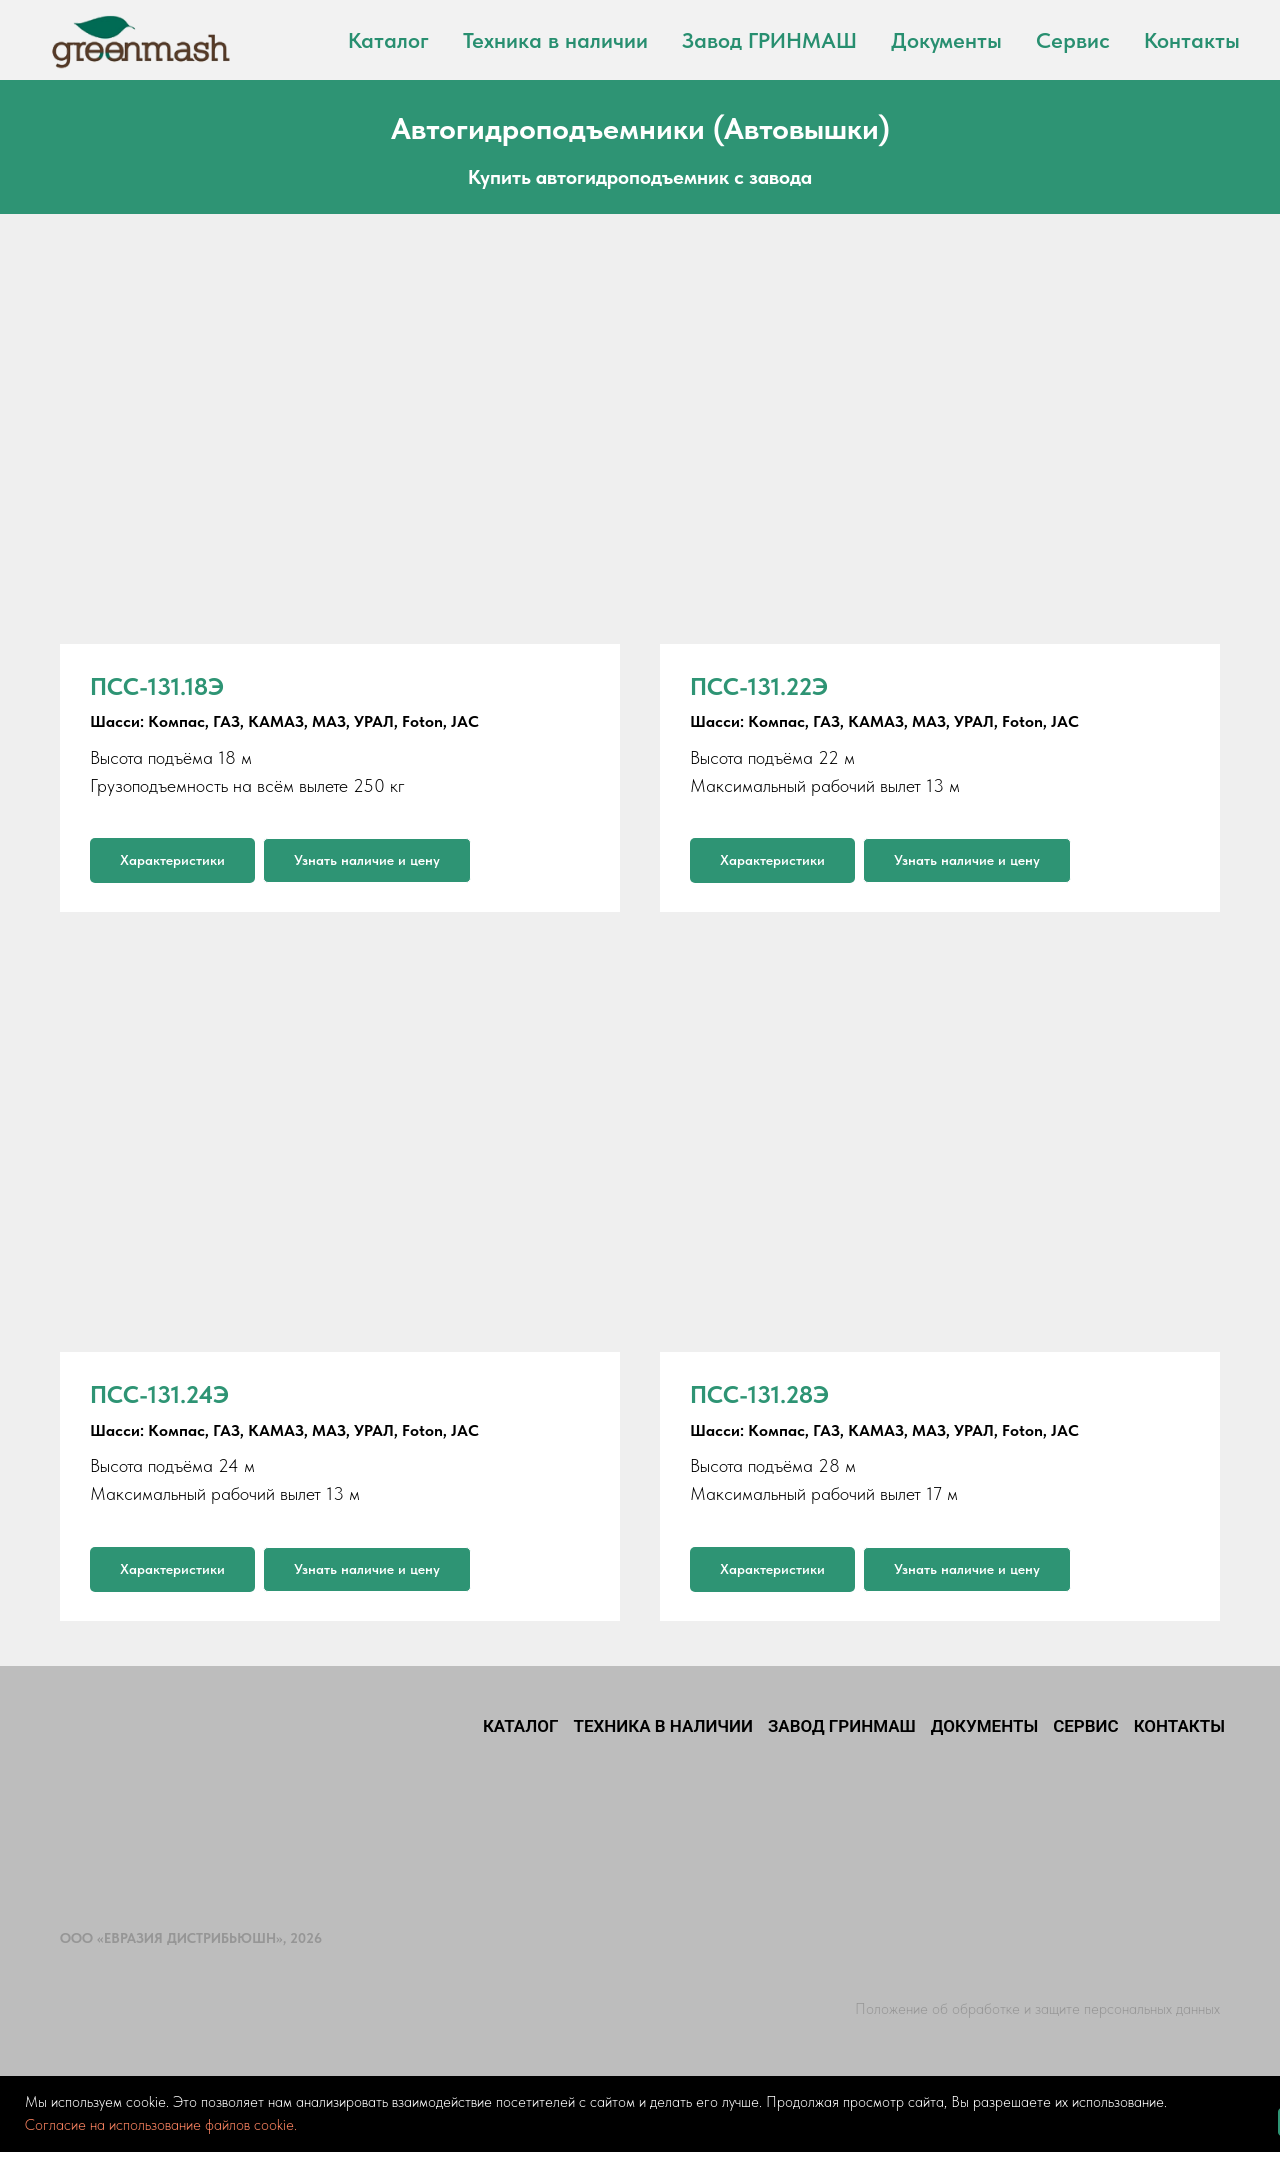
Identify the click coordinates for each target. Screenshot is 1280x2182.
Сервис (1073, 40)
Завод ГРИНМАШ (769, 40)
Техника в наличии (555, 40)
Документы (946, 40)
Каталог (388, 40)
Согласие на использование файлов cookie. (161, 2125)
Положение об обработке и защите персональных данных (1037, 2009)
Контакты (1192, 40)
